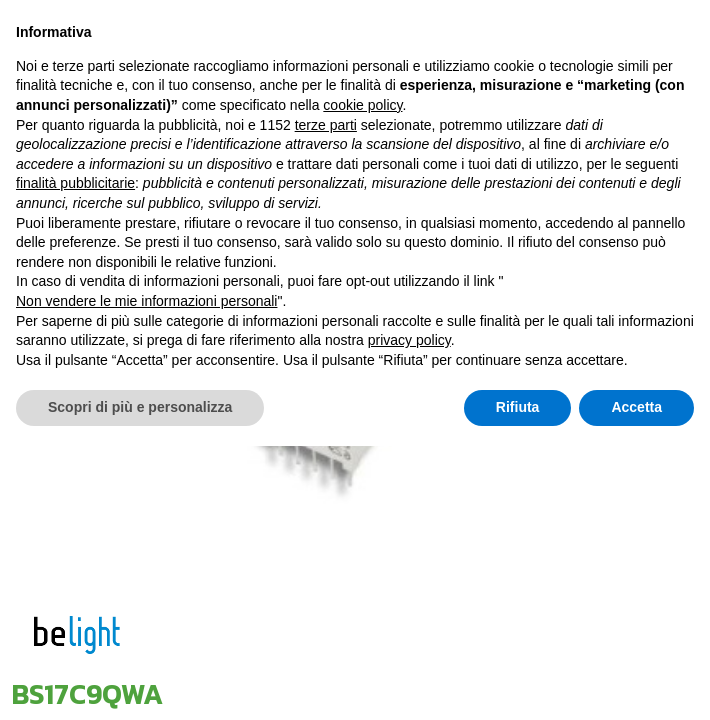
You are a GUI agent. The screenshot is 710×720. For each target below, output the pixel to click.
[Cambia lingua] (623, 52)
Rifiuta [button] (518, 681)
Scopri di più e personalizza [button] (140, 681)
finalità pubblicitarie (75, 457)
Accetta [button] (636, 681)
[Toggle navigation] (582, 52)
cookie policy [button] (362, 379)
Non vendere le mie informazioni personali (146, 575)
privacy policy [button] (409, 614)
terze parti (326, 399)
